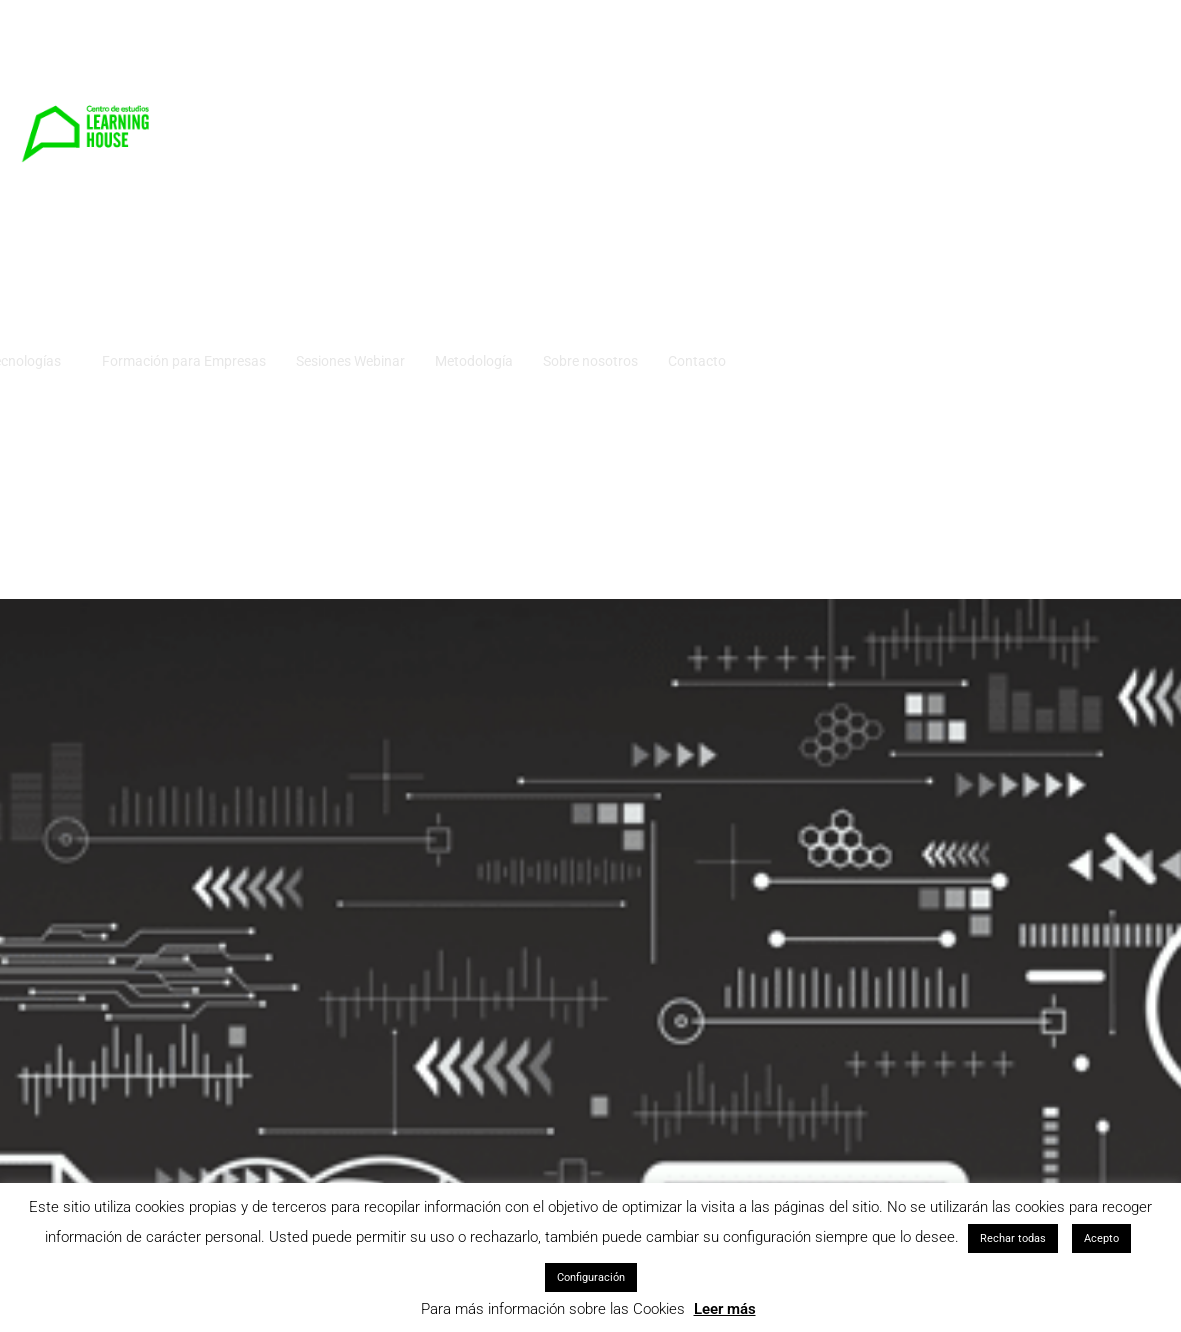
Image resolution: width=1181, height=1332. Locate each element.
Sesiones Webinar (767, 69)
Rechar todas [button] (1013, 1238)
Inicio (183, 69)
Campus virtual (214, 169)
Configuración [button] (591, 1277)
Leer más (725, 1309)
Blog (305, 169)
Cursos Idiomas (278, 69)
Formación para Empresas (601, 69)
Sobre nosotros (1007, 69)
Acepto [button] (1101, 1238)
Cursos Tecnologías (417, 69)
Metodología (891, 69)
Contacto (1114, 69)
